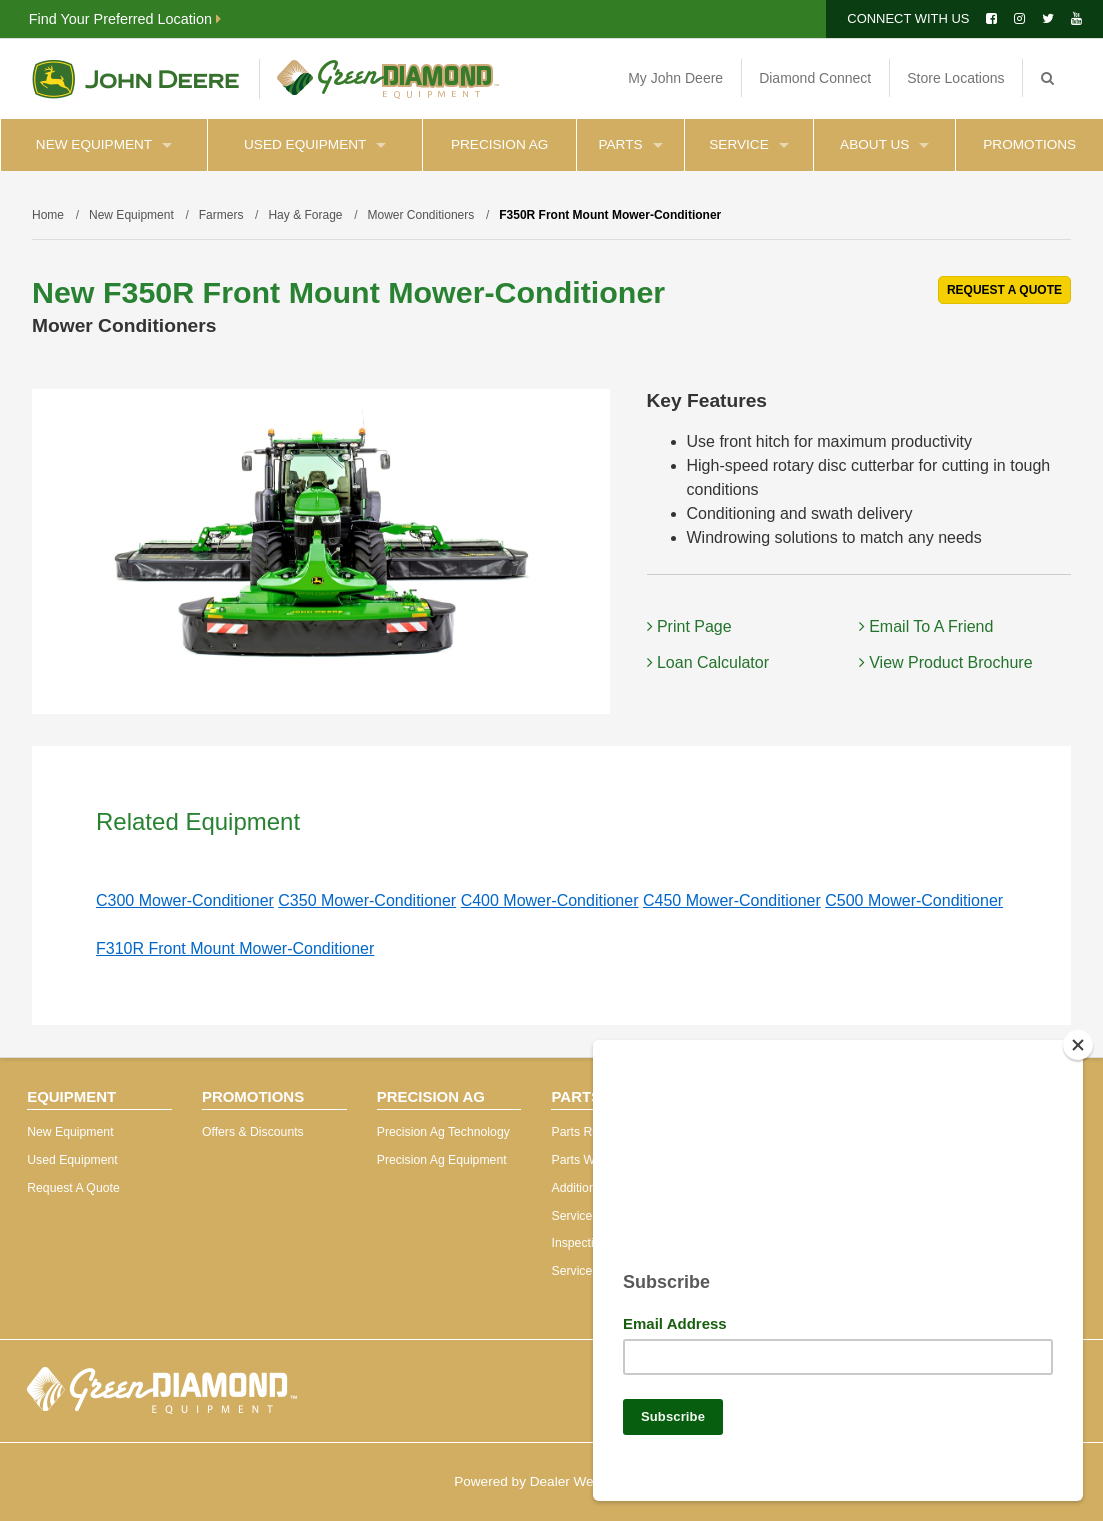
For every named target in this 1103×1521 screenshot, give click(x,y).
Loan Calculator (708, 662)
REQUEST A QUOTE (1004, 290)
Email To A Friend (926, 626)
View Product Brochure (946, 662)
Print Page (689, 626)
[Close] (1078, 1037)
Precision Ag (499, 144)
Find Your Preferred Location (125, 19)
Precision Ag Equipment (442, 1160)
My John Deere (675, 78)
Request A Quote (73, 1188)
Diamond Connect (815, 78)
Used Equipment (315, 144)
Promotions (1029, 144)
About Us (884, 144)
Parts (631, 144)
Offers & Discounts (253, 1132)
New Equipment (104, 144)
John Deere (135, 79)
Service (748, 144)
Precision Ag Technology (443, 1132)
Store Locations (955, 78)
